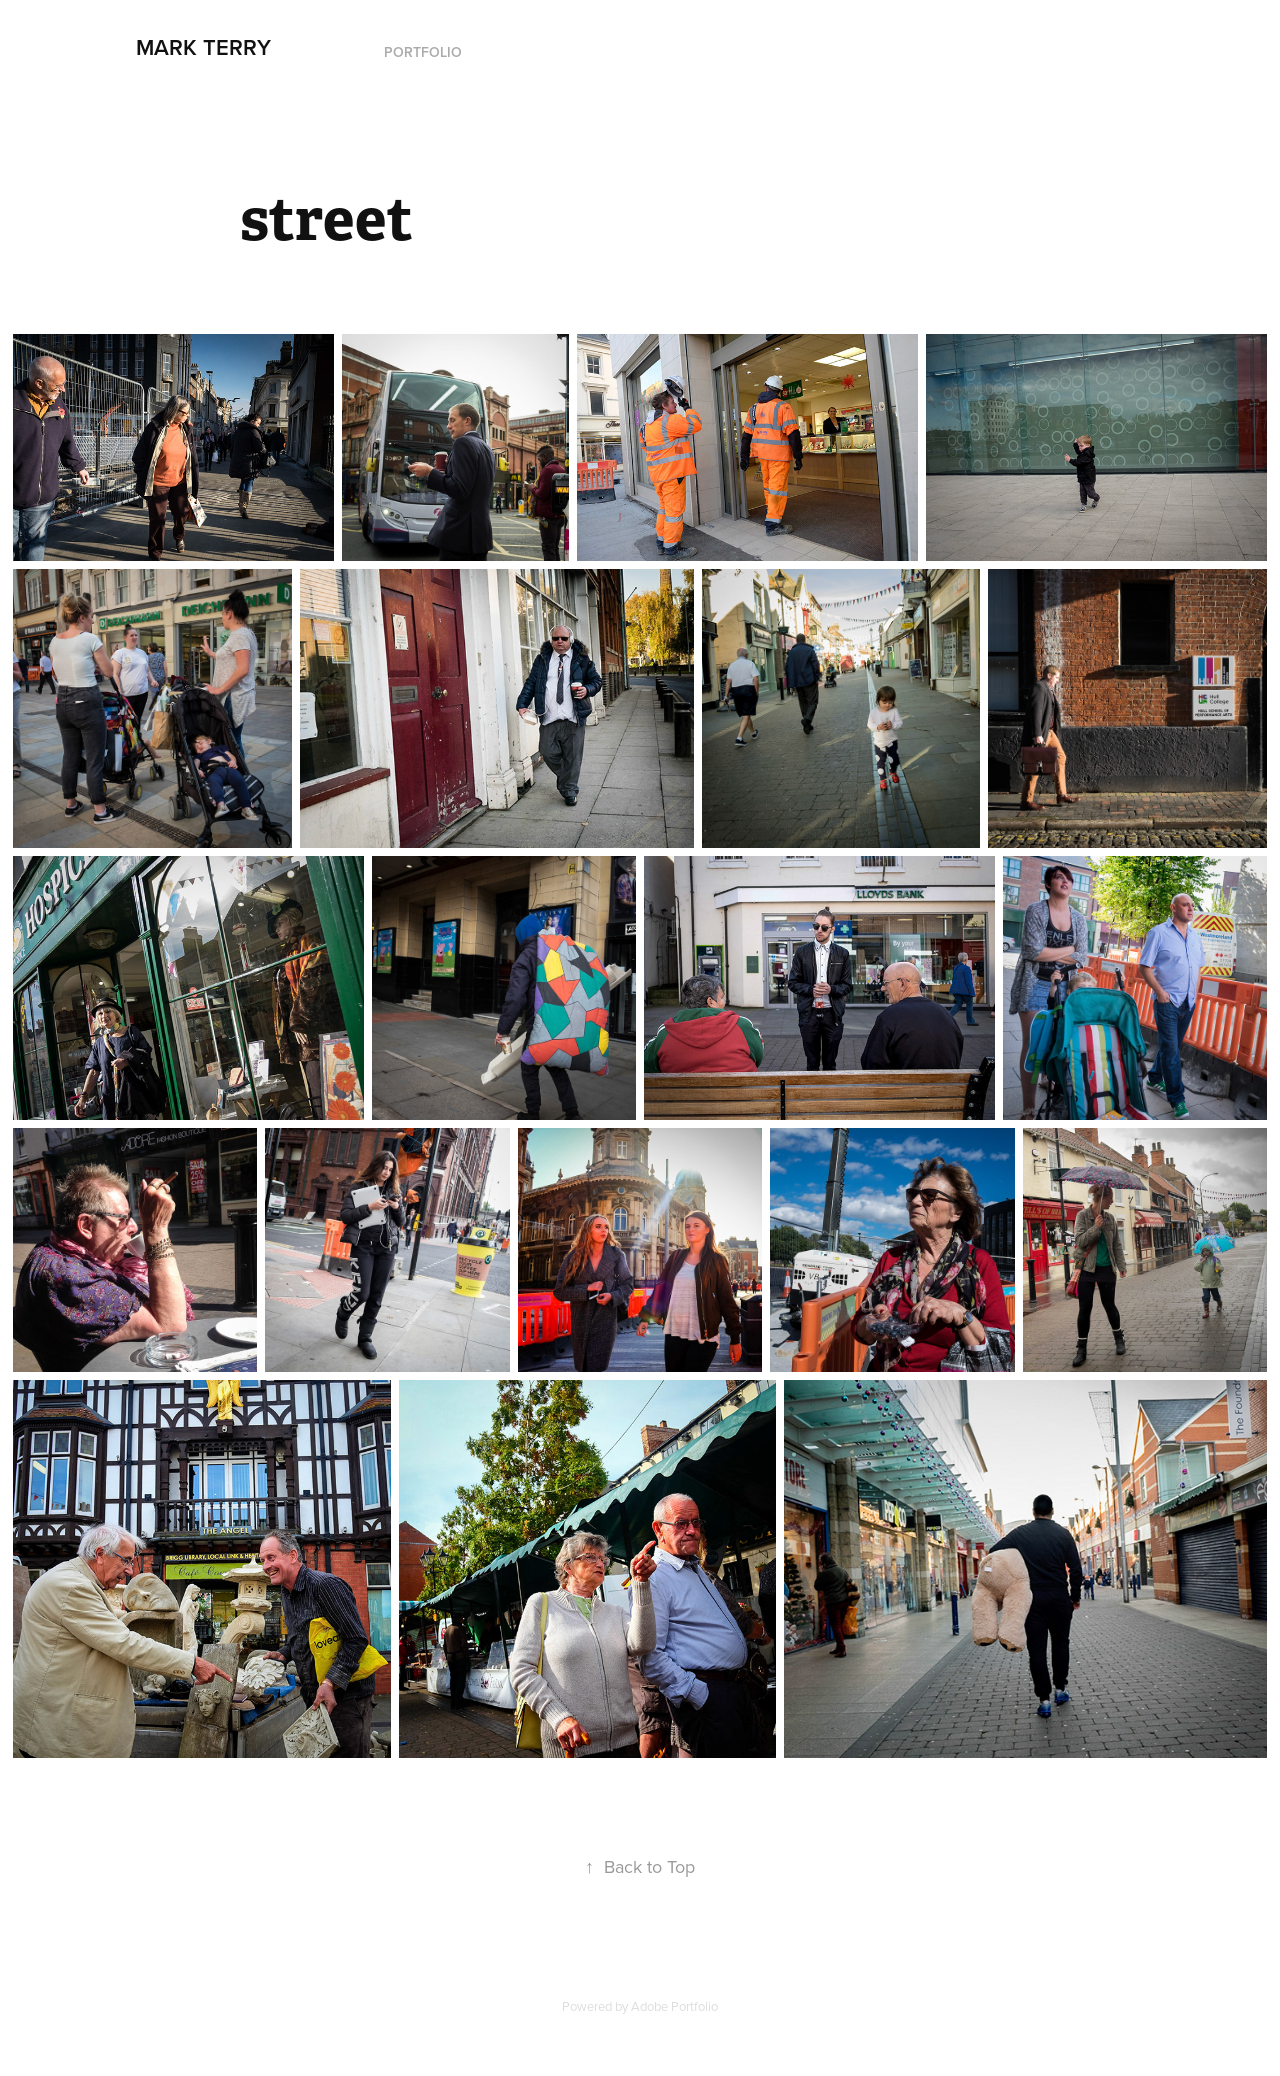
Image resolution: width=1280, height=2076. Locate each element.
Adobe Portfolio (674, 2006)
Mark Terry (203, 47)
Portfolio (423, 52)
